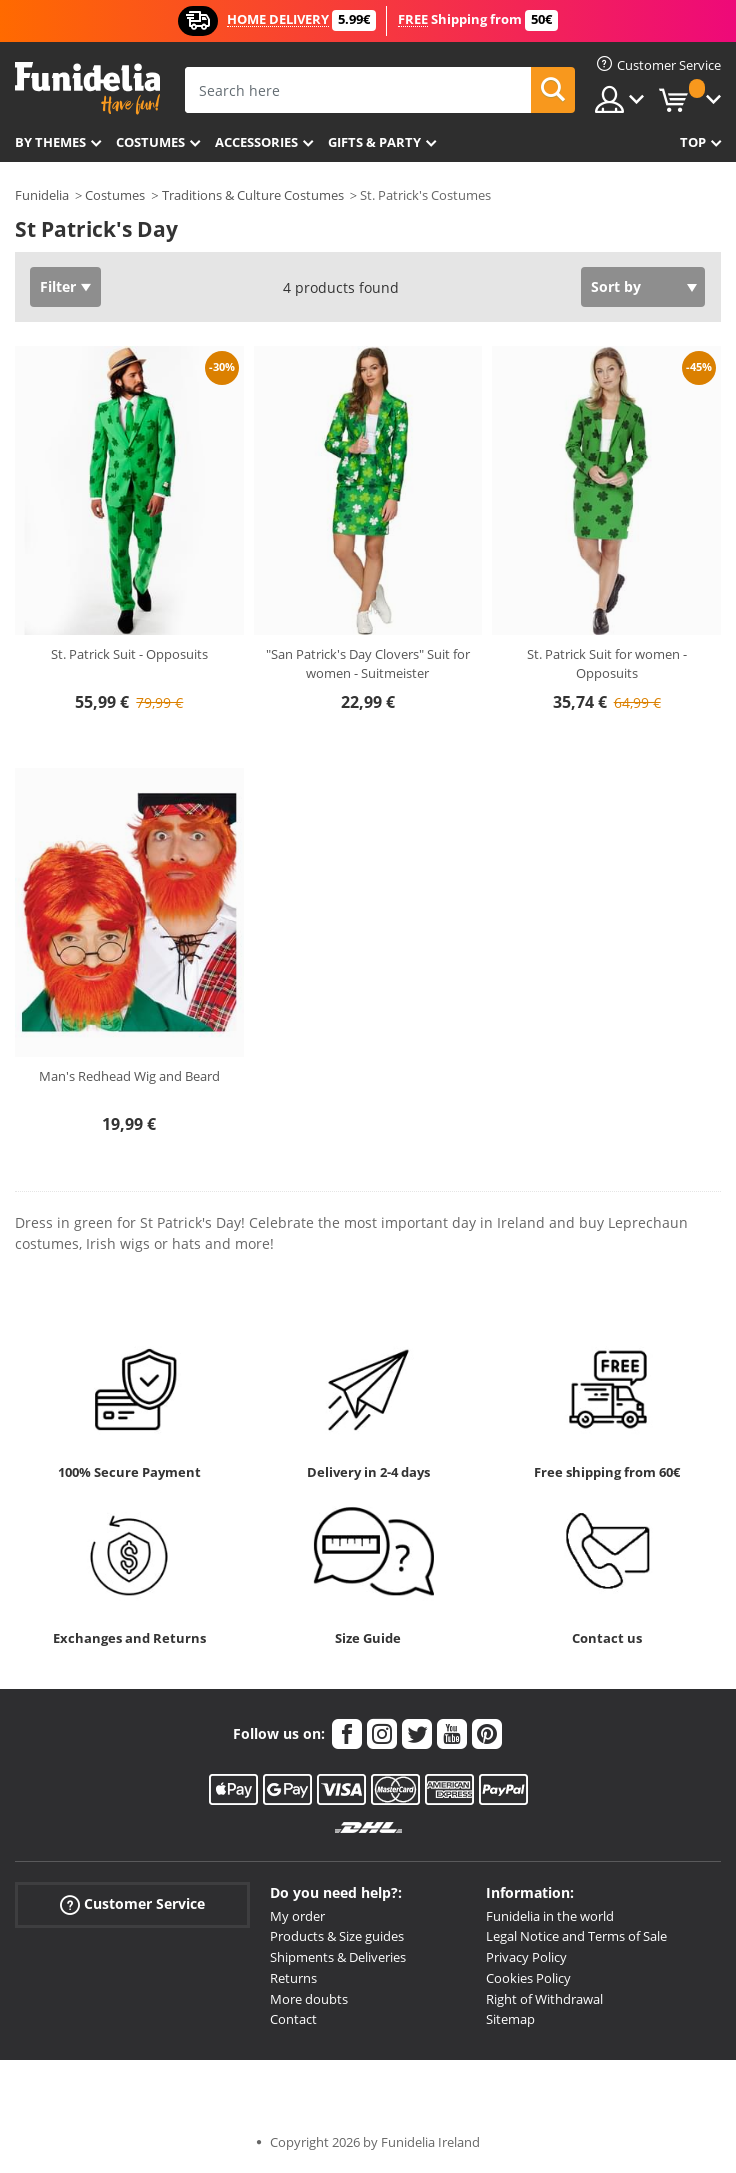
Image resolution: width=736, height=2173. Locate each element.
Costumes (150, 142)
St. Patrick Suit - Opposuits (129, 654)
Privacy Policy (526, 1957)
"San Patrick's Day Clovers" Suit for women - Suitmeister (368, 664)
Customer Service (132, 1903)
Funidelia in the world (550, 1916)
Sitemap (510, 2019)
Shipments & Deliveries (338, 1957)
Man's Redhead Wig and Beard (129, 1076)
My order (297, 1916)
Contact (293, 2019)
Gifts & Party (374, 142)
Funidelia (42, 195)
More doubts (309, 1999)
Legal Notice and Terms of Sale (576, 1936)
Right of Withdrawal (544, 1999)
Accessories (256, 142)
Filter (58, 286)
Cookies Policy (528, 1978)
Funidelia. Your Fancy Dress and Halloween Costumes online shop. (87, 88)
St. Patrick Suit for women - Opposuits (607, 664)
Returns (293, 1978)
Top (693, 142)
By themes (50, 142)
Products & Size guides (337, 1936)
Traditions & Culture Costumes (253, 195)
